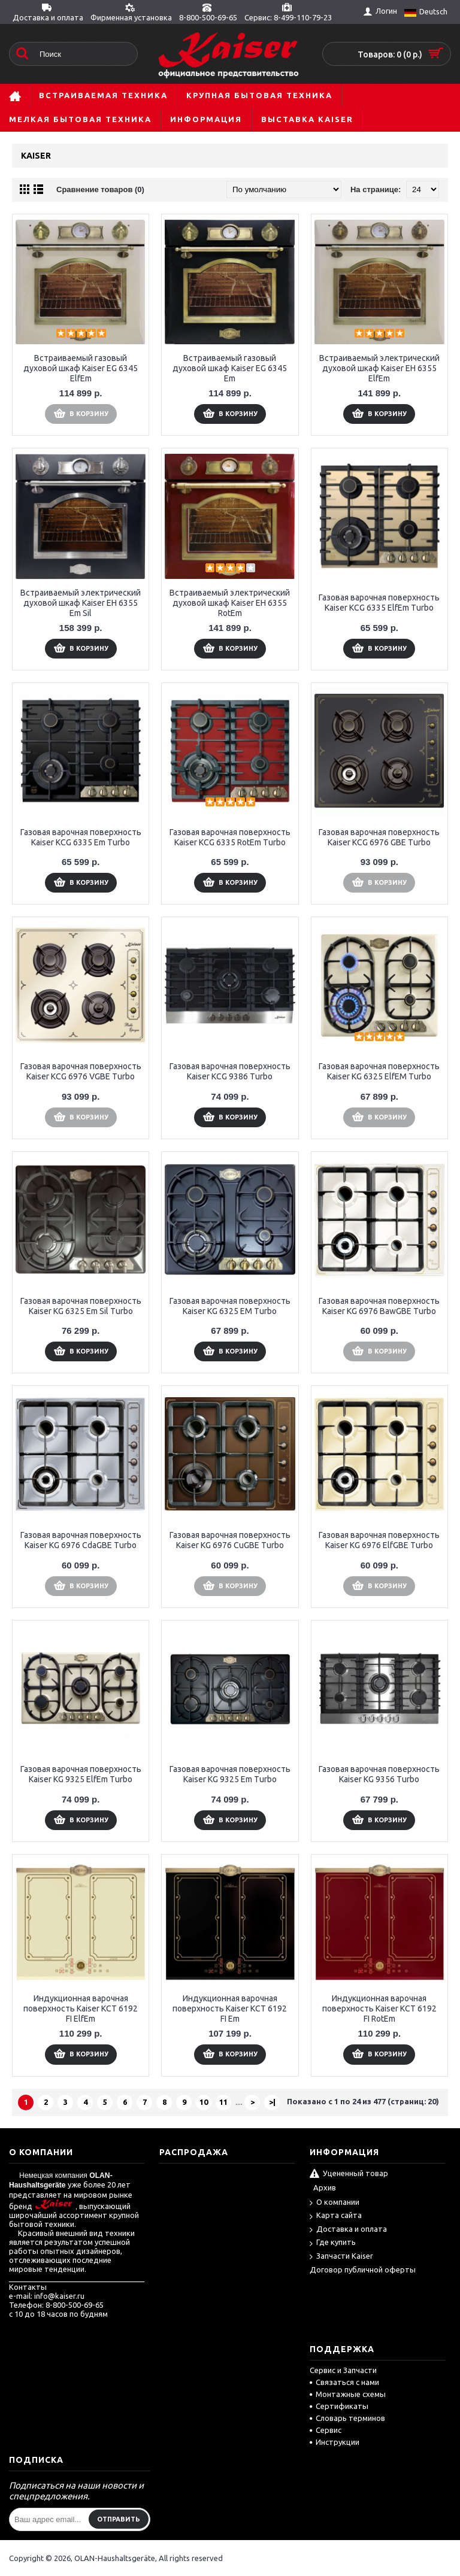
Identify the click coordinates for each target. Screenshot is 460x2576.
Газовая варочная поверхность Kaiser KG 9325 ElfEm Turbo (80, 1774)
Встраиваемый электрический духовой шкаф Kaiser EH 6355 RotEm (230, 603)
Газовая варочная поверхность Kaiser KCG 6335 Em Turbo (80, 837)
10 (203, 2102)
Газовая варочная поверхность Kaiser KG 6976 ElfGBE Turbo (379, 1540)
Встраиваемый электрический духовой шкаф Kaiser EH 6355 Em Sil (80, 603)
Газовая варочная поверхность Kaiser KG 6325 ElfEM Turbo (379, 1071)
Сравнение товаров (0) (100, 189)
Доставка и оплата (348, 2230)
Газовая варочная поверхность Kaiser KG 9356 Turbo (379, 1774)
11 (223, 2102)
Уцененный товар (349, 2174)
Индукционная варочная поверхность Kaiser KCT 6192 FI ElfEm (80, 2008)
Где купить (333, 2243)
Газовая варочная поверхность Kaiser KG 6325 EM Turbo (230, 1306)
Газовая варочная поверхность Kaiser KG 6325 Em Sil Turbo (80, 1306)
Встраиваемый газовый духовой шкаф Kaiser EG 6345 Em (229, 368)
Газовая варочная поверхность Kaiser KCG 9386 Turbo (230, 1071)
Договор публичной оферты (363, 2269)
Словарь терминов (347, 2418)
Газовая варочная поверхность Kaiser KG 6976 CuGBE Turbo (230, 1540)
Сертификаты (339, 2406)
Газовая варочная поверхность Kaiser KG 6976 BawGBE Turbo (379, 1306)
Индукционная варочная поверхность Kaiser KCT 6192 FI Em (229, 2008)
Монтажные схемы (348, 2394)
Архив (324, 2187)
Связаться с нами (344, 2382)
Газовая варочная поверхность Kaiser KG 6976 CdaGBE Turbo (80, 1540)
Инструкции (334, 2442)
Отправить (118, 2519)
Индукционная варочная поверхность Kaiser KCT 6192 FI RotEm (379, 2008)
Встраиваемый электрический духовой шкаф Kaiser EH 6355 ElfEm (379, 368)
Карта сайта (336, 2216)
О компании (334, 2203)
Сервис (325, 2430)
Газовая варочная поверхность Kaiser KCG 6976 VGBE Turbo (80, 1071)
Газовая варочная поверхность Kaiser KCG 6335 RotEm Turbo (230, 837)
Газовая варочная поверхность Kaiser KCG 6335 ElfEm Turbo (379, 602)
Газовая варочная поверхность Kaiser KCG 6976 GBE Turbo (379, 837)
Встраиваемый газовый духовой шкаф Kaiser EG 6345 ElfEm (80, 368)
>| (272, 2102)
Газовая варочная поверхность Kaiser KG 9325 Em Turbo (230, 1774)
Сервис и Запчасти (343, 2370)
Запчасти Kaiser (341, 2257)
